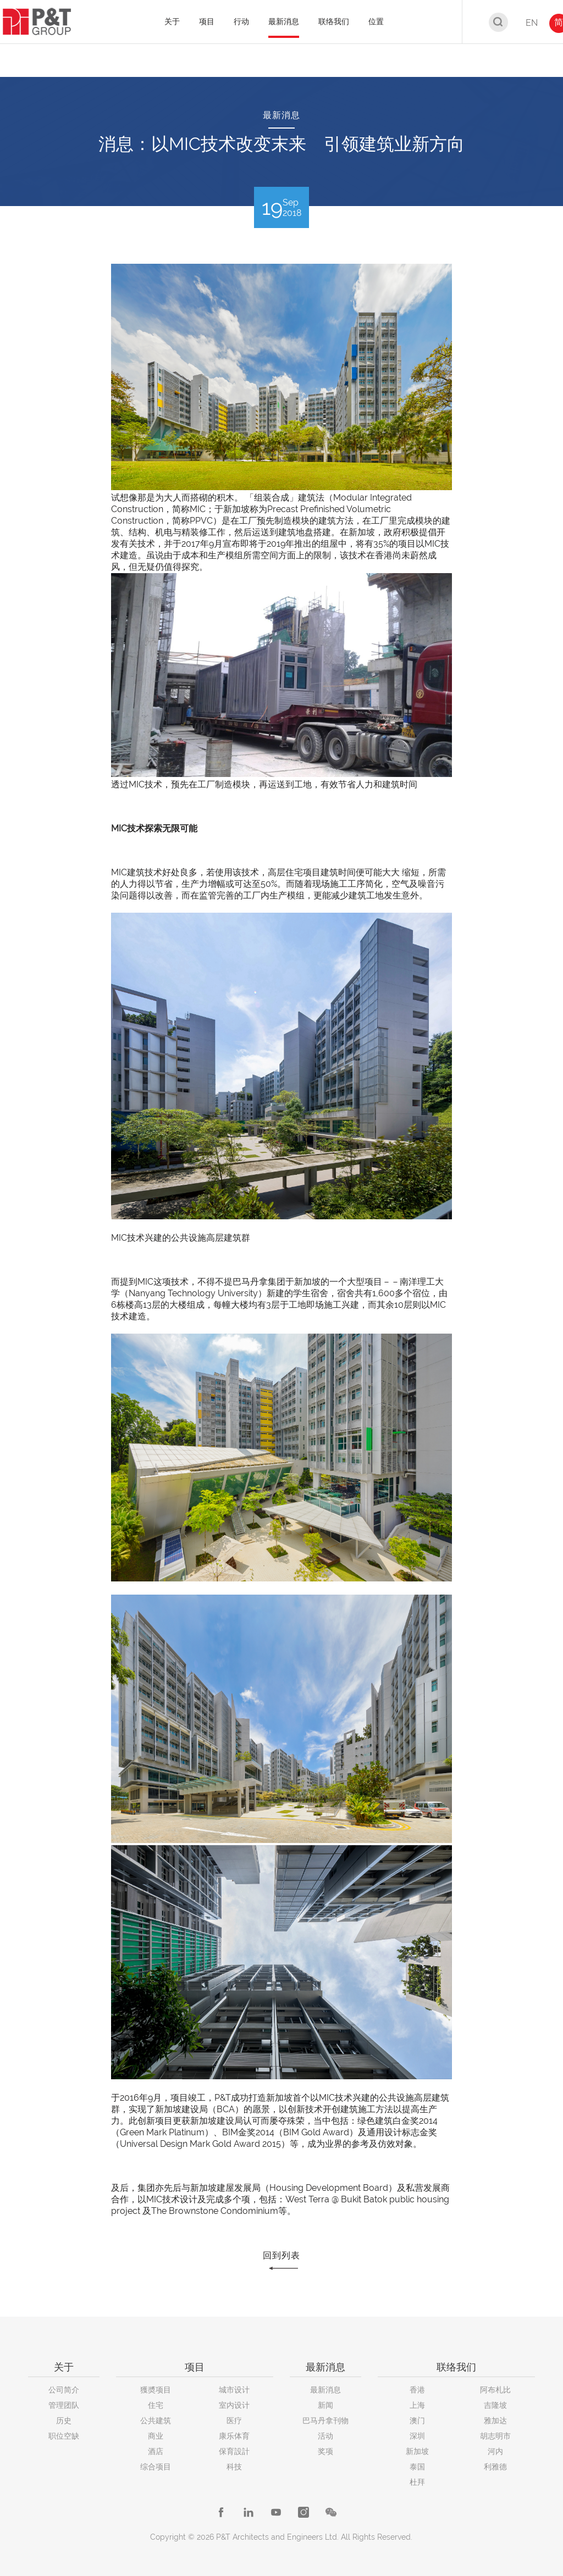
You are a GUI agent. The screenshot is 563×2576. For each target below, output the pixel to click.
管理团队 (63, 2405)
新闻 (325, 2405)
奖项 (325, 2451)
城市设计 (234, 2389)
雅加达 (495, 2420)
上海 (417, 2405)
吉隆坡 (495, 2405)
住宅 (155, 2405)
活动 (325, 2435)
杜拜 (417, 2482)
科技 (234, 2466)
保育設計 (234, 2451)
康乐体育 (234, 2435)
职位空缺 (63, 2435)
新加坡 (417, 2451)
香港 (417, 2389)
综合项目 (155, 2466)
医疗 (234, 2420)
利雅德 (495, 2466)
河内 (495, 2451)
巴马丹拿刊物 (325, 2420)
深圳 (417, 2435)
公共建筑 (155, 2420)
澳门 (417, 2420)
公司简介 (63, 2389)
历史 (63, 2420)
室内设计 (234, 2405)
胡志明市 (495, 2435)
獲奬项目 (155, 2389)
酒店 (155, 2451)
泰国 (417, 2466)
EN (532, 23)
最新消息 (325, 2389)
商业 (155, 2435)
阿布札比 (495, 2389)
